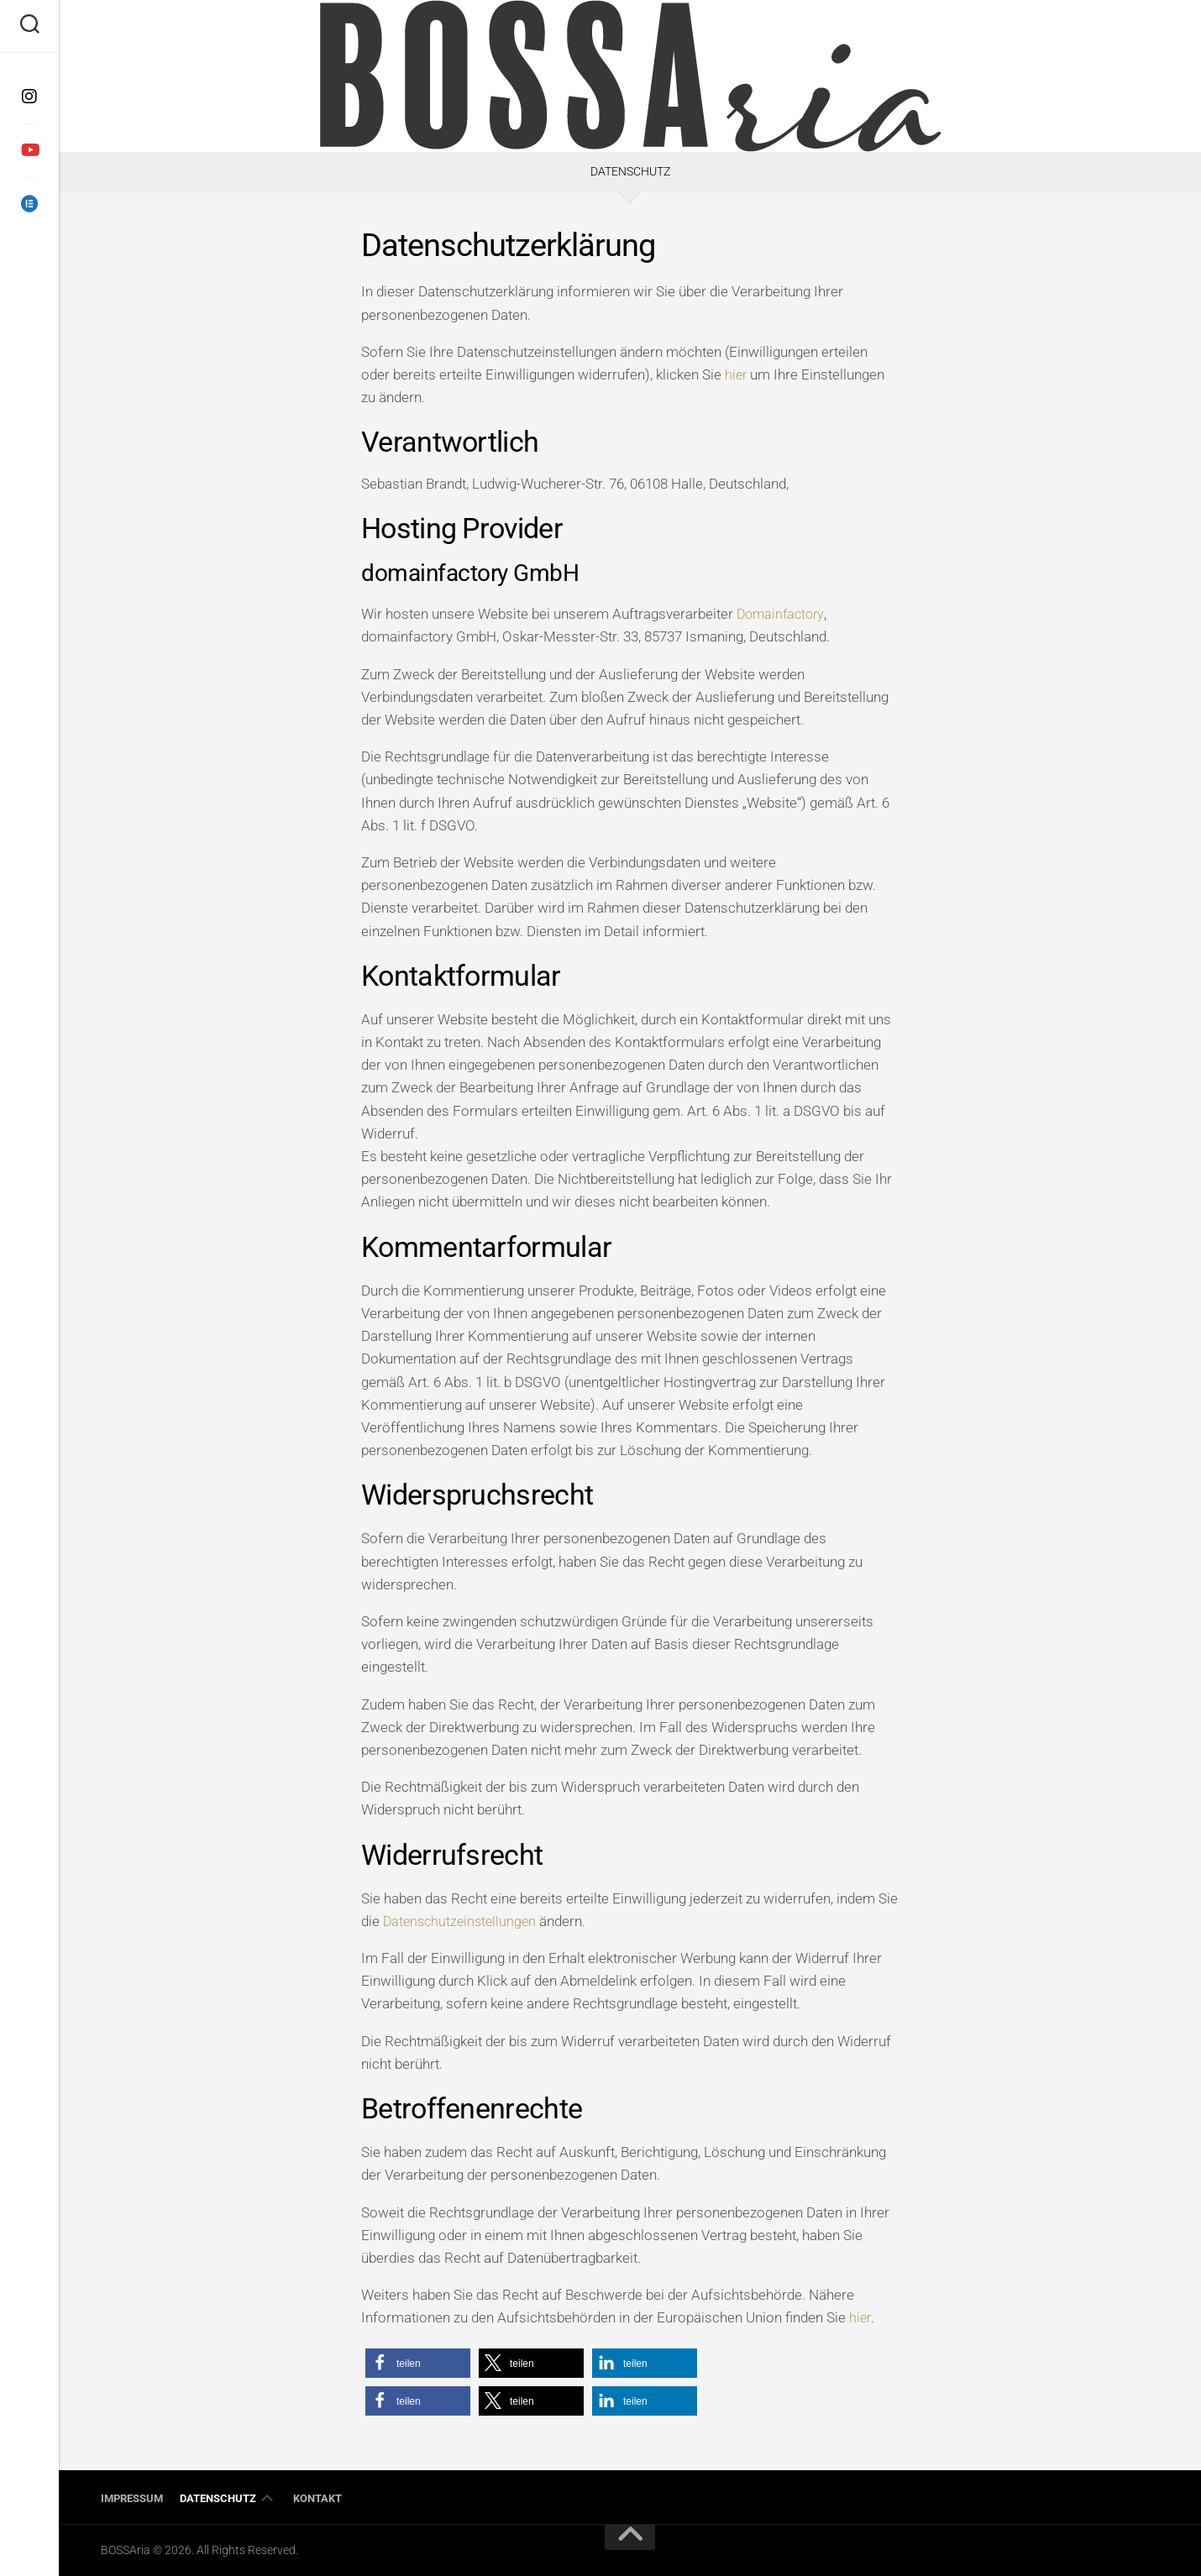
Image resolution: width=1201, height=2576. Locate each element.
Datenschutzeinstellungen (463, 1921)
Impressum (132, 2498)
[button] (417, 2363)
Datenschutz (218, 2498)
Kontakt (317, 2498)
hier (736, 374)
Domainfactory (783, 613)
